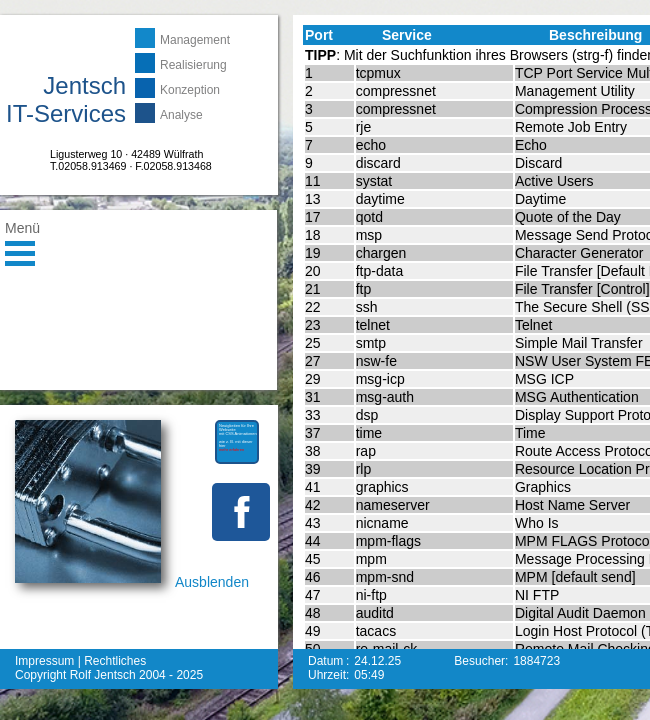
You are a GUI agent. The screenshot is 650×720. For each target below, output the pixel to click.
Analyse (181, 115)
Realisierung (193, 65)
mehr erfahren (73, 711)
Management (195, 40)
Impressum (44, 661)
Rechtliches (115, 661)
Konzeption (190, 90)
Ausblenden (212, 582)
